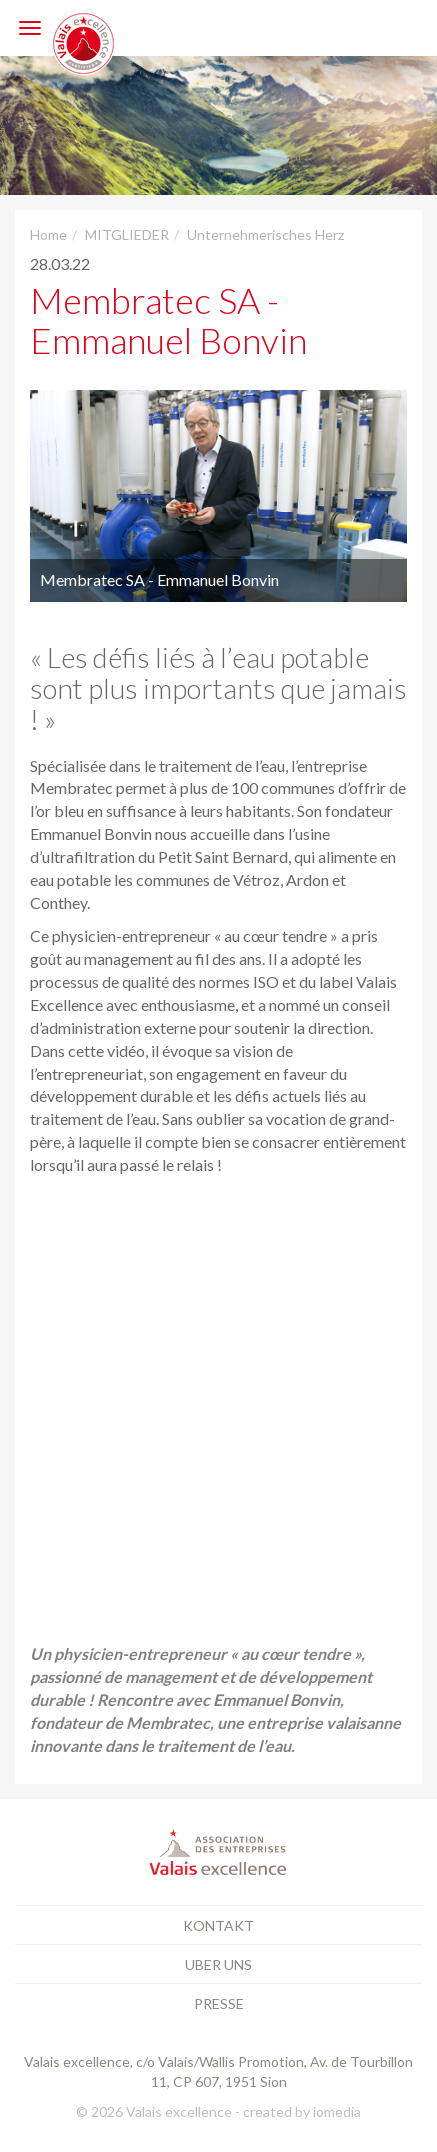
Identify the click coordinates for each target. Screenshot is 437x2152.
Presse (219, 2003)
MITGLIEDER (127, 234)
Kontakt (218, 1925)
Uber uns (218, 1964)
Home (48, 234)
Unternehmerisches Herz (265, 234)
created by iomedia (302, 2111)
